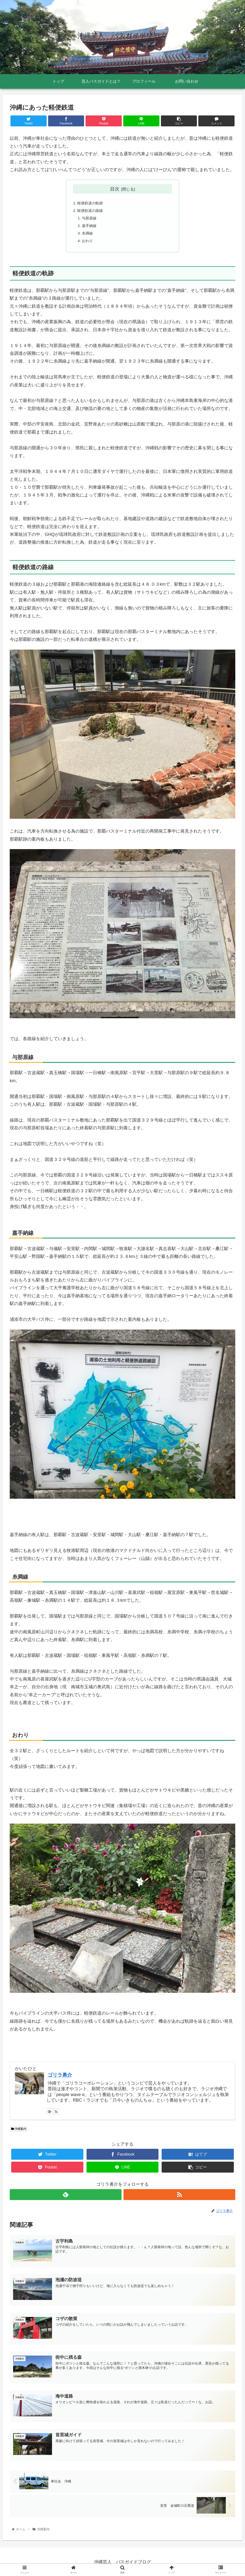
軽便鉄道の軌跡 (91, 203)
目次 (114, 188)
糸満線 (88, 235)
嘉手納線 (90, 227)
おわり (88, 243)
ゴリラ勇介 (60, 2077)
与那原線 (90, 219)
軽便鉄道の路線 (91, 211)
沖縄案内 (18, 2131)
